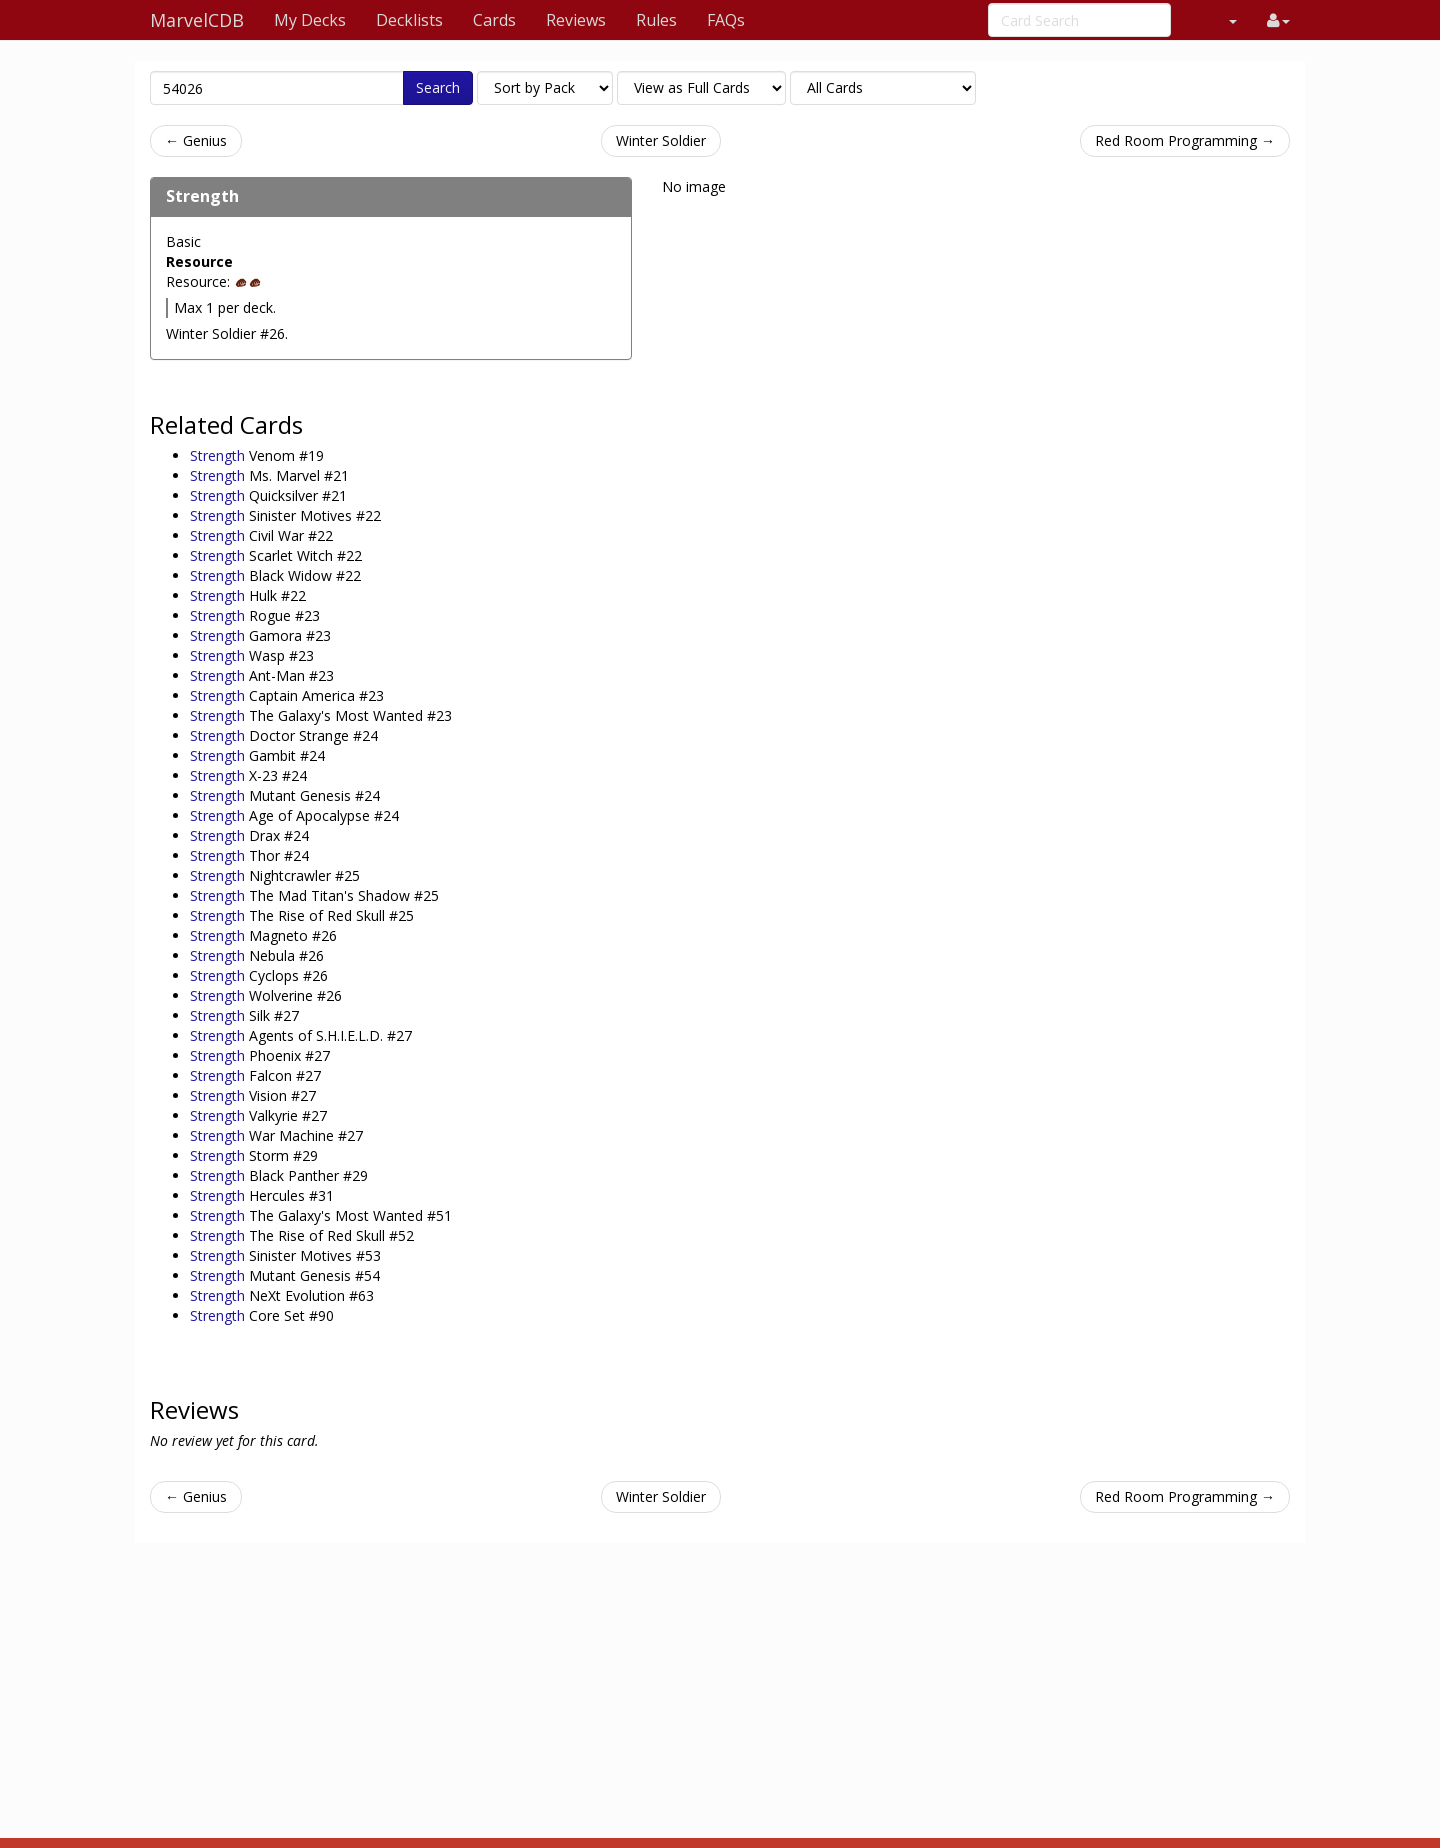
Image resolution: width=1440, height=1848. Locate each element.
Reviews (576, 20)
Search (438, 87)
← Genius (196, 140)
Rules (656, 20)
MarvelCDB (197, 20)
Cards (494, 20)
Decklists (409, 20)
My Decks (310, 20)
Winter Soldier (661, 140)
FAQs (726, 20)
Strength (202, 196)
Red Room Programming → (1185, 140)
